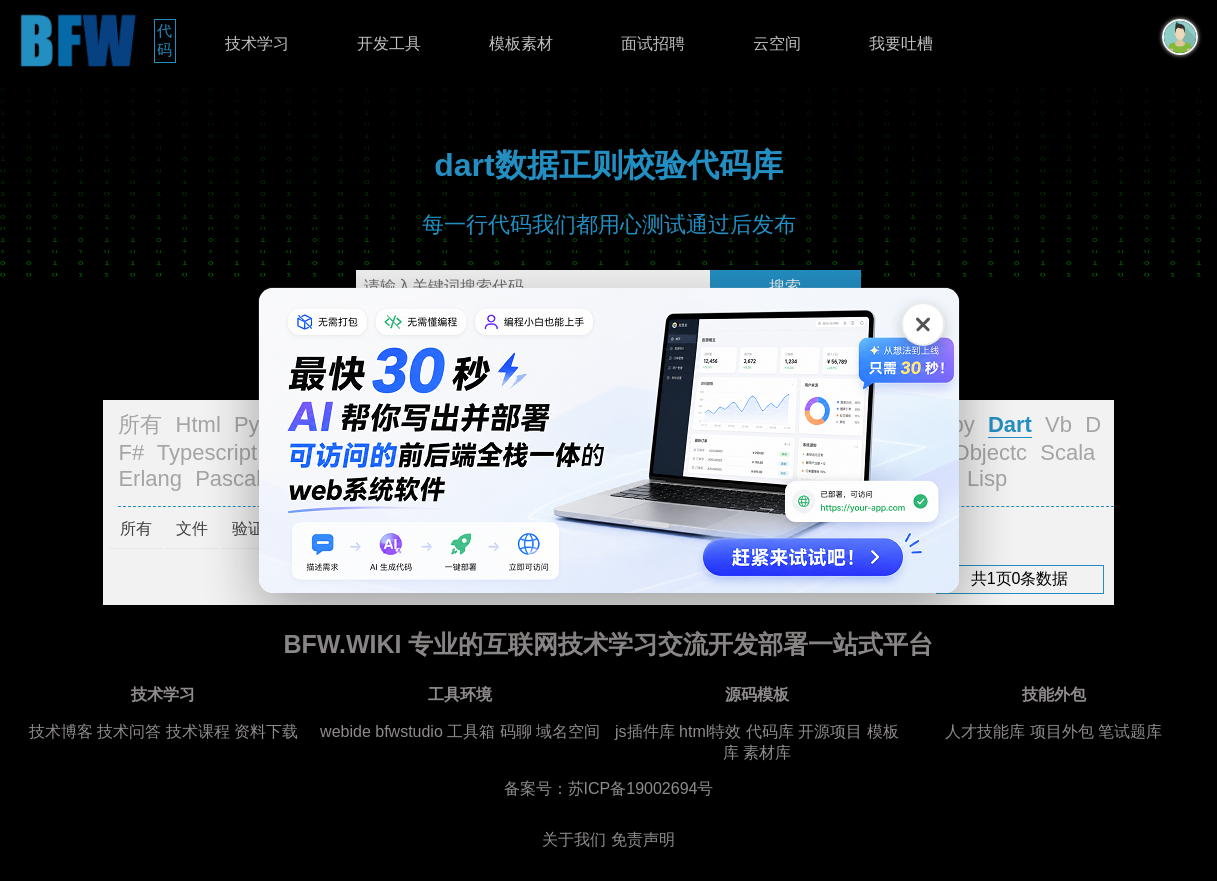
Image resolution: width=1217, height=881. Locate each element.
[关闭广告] (923, 324)
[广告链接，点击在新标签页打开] (609, 440)
